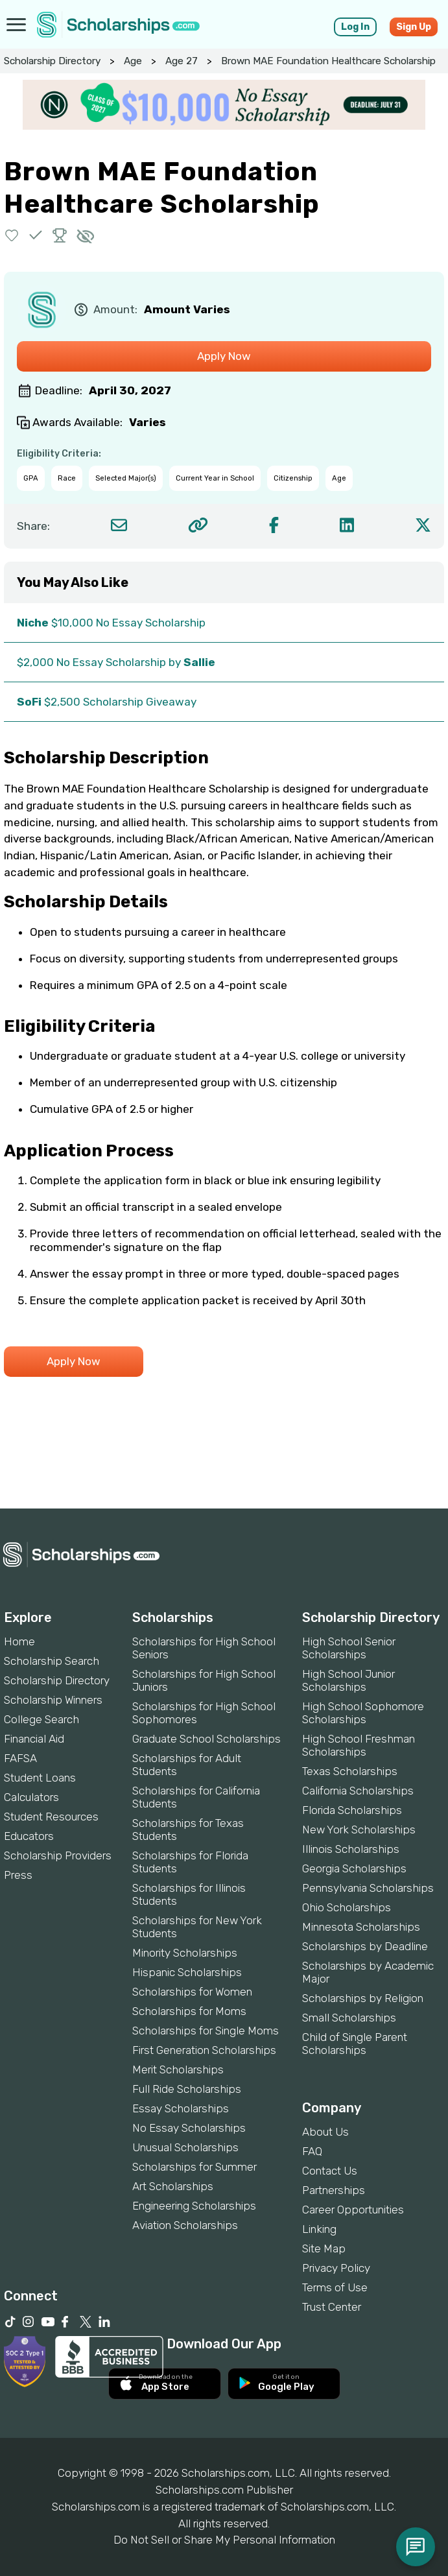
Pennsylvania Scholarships (368, 1887)
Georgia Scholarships (354, 1868)
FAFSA (20, 1758)
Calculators (31, 1797)
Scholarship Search (51, 1660)
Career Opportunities (353, 2209)
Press (18, 1874)
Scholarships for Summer (194, 2166)
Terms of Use (335, 2287)
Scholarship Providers (58, 1855)
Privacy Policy (336, 2267)
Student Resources (51, 1816)
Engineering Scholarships (194, 2205)
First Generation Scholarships (204, 2050)
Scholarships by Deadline (365, 1946)
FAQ (312, 2151)
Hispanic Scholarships (187, 1972)
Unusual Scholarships (185, 2147)
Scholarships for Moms (189, 2011)
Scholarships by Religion (362, 1998)
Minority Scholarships (184, 1952)
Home (19, 1641)
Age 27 (181, 61)
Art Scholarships (172, 2186)
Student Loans (40, 1777)
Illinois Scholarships (350, 1849)
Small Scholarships (349, 2017)
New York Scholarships (359, 1829)
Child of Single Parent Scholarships (354, 2044)
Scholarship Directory (52, 61)
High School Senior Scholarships (348, 1648)
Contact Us (329, 2170)
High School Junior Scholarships (348, 1680)
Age (133, 61)
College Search (41, 1719)
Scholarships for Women (192, 1991)
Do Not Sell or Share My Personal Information (224, 2539)
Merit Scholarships (178, 2069)
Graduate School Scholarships (206, 1738)
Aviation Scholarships (185, 2225)
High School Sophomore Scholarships (363, 1713)
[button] (12, 235)
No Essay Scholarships (189, 2127)
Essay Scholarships (180, 2108)
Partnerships (333, 2190)
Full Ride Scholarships (186, 2088)
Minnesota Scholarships (361, 1926)
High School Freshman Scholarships (358, 1745)
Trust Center (331, 2306)
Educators (29, 1836)
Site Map (324, 2248)
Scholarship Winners (53, 1699)
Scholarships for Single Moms (205, 2030)
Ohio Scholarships (346, 1907)
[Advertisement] (224, 1464)
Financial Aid (34, 1738)
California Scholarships (358, 1790)
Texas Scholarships (349, 1771)
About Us (325, 2131)
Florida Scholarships (352, 1810)
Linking (319, 2229)
